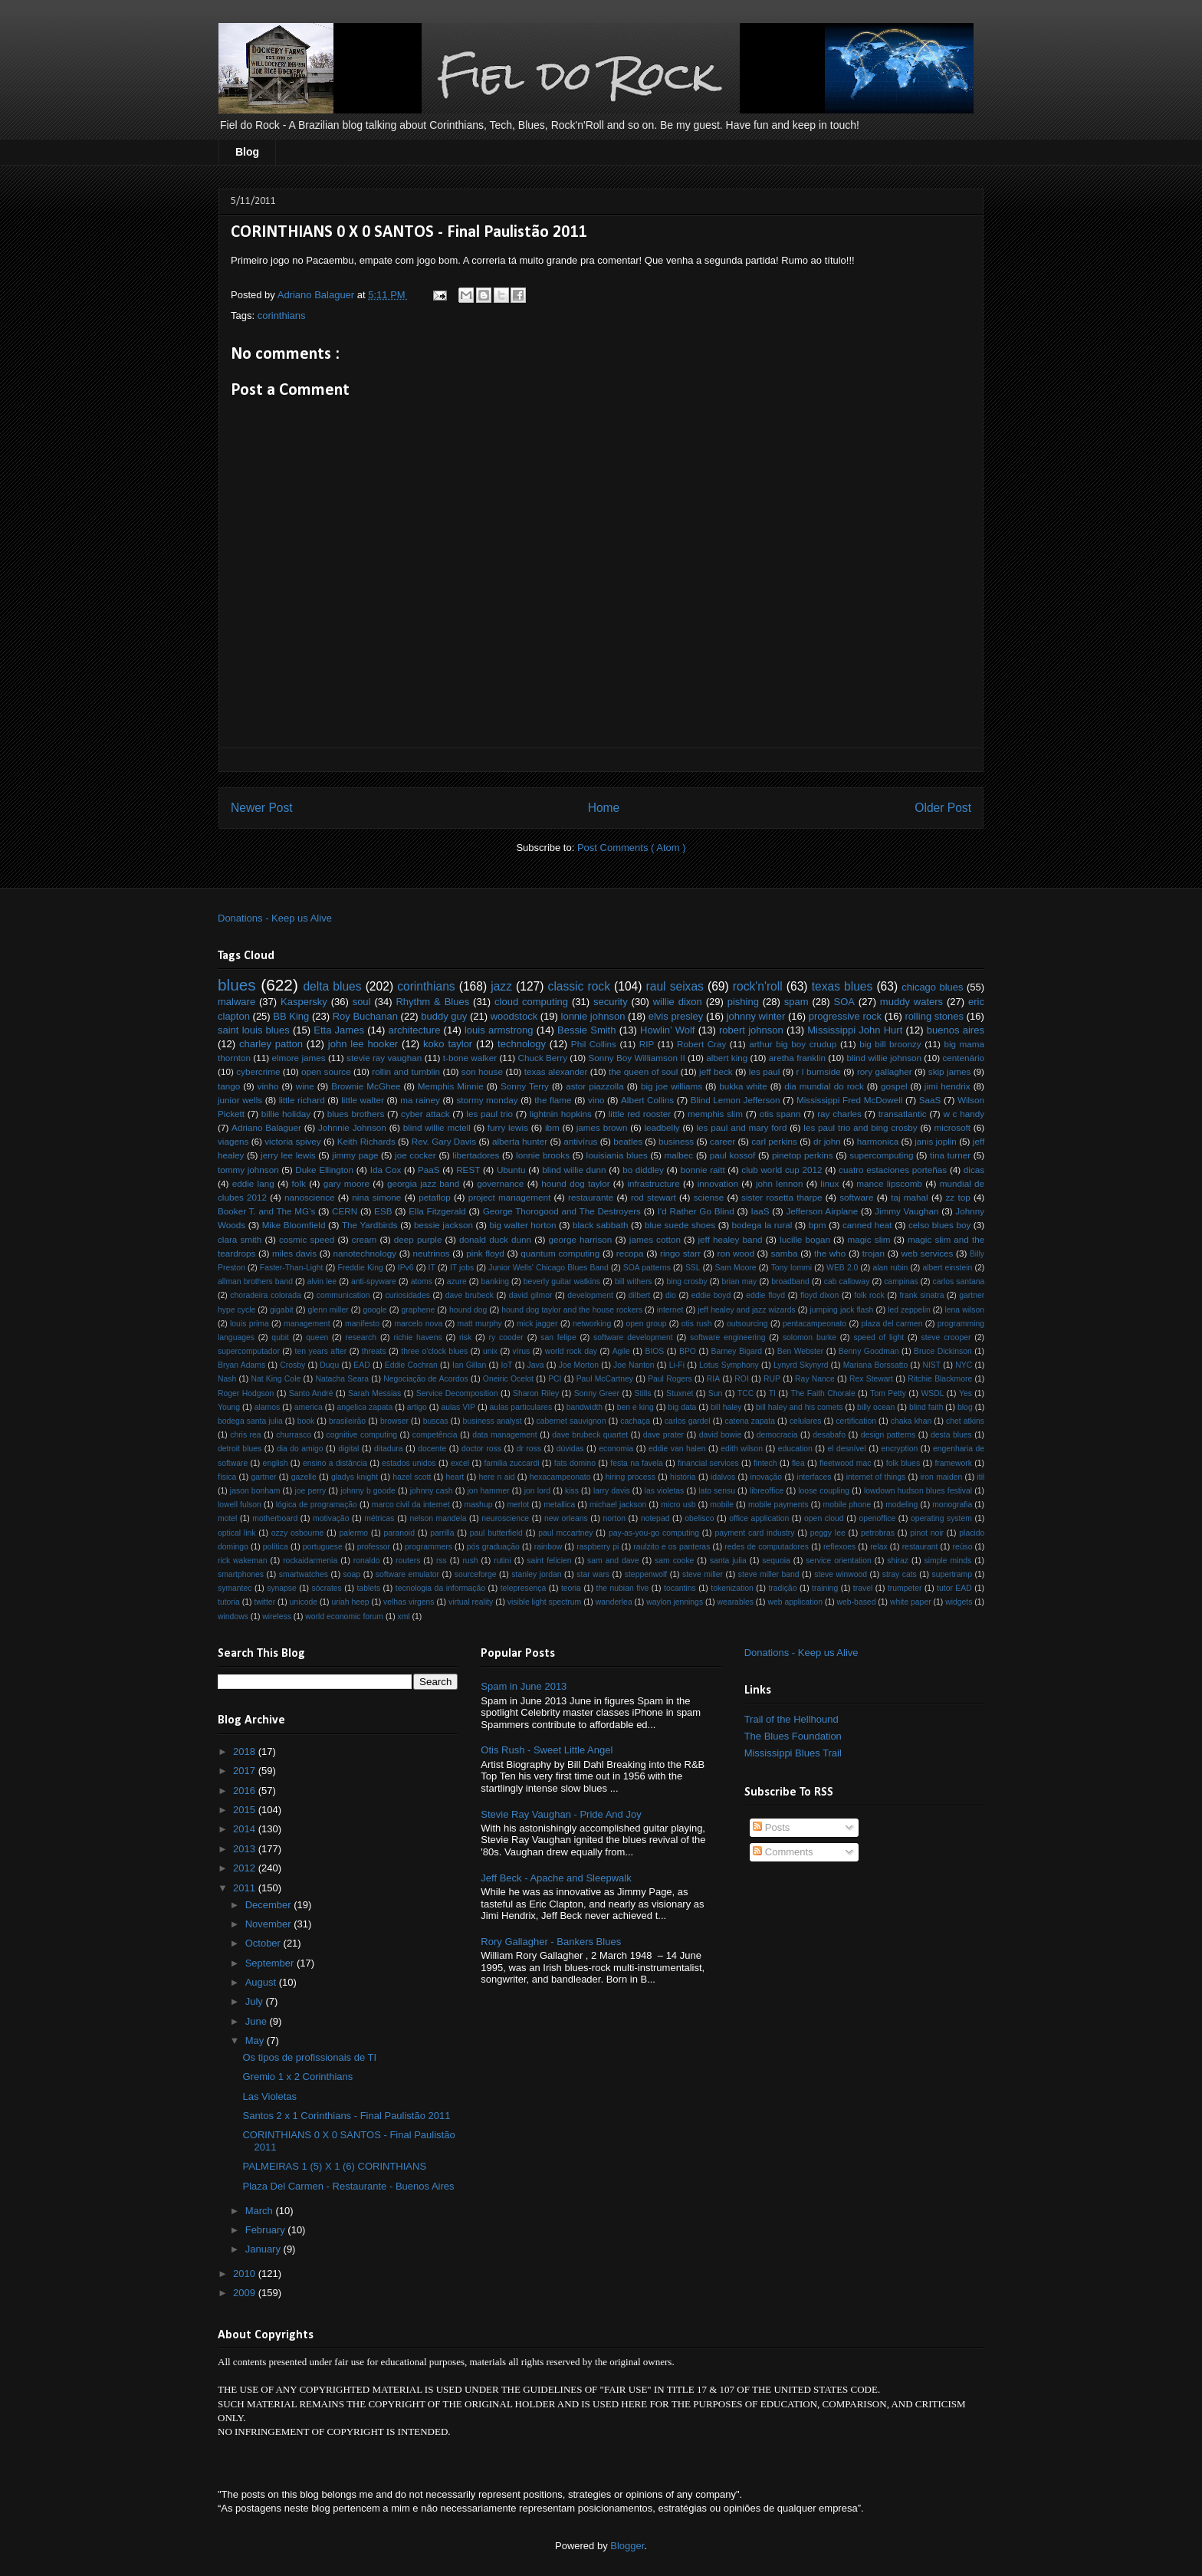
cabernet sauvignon (571, 1421)
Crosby (292, 1365)
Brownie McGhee (365, 1086)
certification (856, 1421)
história (683, 1477)
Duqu (329, 1365)
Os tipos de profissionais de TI (309, 2057)
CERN (344, 1211)
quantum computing (560, 1253)
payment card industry (754, 1533)
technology (522, 1044)
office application (759, 1518)
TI (772, 1393)
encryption (899, 1448)
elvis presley (676, 1016)
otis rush (696, 1323)
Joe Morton (579, 1365)
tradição (782, 1588)
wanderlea (614, 1602)
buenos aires (955, 1030)
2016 (245, 1790)
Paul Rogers (670, 1379)
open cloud (824, 1518)
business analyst (492, 1421)
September (271, 1963)
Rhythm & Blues (432, 1001)
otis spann (780, 1114)
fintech (765, 1463)
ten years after (321, 1351)
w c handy (963, 1114)
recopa (630, 1253)
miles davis (294, 1253)
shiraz (897, 1560)
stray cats (899, 1574)
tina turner (950, 1155)
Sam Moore (736, 1267)
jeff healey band (730, 1239)
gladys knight (354, 1477)
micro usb (678, 1504)
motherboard (274, 1518)
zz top (958, 1197)
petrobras (878, 1533)
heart (455, 1477)
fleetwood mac (845, 1463)
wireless (276, 1616)
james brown (602, 1127)
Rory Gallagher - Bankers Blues (551, 1941)
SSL (693, 1267)
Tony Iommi (791, 1267)
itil (981, 1477)
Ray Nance (815, 1379)
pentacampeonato (814, 1323)
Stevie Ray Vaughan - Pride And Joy (561, 1814)
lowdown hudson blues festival (918, 1491)
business (676, 1141)
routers (408, 1560)
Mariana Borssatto (875, 1365)
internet (670, 1310)
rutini (502, 1560)
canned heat (867, 1225)
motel (227, 1518)
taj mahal (909, 1197)
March (260, 2210)
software (856, 1197)
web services (928, 1253)
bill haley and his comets (799, 1407)
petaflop (435, 1197)
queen (317, 1337)
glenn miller (327, 1310)
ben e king (635, 1407)
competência (435, 1435)
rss (441, 1560)
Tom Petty (888, 1393)
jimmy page (355, 1155)
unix (490, 1351)
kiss (572, 1491)
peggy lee (828, 1533)
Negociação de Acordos (425, 1379)
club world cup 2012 (781, 1170)
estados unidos (408, 1463)
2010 (245, 2273)
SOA (843, 1001)
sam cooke (674, 1560)
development (590, 1295)
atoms (421, 1281)
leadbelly (661, 1127)
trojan (873, 1253)
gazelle (304, 1477)
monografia (952, 1504)
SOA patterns (647, 1267)
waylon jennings (674, 1602)
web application (795, 1602)
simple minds (948, 1560)
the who (830, 1253)
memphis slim (715, 1114)
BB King (291, 1016)
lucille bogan (805, 1239)
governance (500, 1183)
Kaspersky (304, 1001)
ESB (383, 1211)
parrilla (442, 1533)
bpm (817, 1225)
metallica (559, 1504)
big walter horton (522, 1225)
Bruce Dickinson (943, 1351)
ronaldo (366, 1560)
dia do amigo (300, 1448)
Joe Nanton (633, 1365)
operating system (941, 1518)
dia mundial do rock (824, 1086)
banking (495, 1281)
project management (509, 1197)
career (722, 1141)
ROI (741, 1379)
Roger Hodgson (246, 1393)
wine (305, 1086)
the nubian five (622, 1588)
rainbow (548, 1547)
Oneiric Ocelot (508, 1379)
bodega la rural (762, 1225)
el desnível (846, 1448)
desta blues (951, 1435)
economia (616, 1448)
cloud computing (531, 1001)
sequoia (776, 1560)
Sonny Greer (596, 1393)
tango (229, 1086)
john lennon (779, 1183)
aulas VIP (458, 1407)
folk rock (869, 1295)
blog (965, 1407)
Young (229, 1407)
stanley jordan (536, 1574)
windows (233, 1616)
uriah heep (350, 1602)
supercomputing (881, 1155)
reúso (962, 1547)
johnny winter (756, 1016)
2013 (245, 1849)
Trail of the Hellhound (791, 1719)
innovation (718, 1183)
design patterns (888, 1435)
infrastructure (653, 1183)
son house (482, 1071)
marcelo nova (418, 1323)
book (306, 1421)
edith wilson (742, 1448)
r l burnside (818, 1071)
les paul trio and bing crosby (860, 1127)
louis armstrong (499, 1030)
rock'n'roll (758, 986)
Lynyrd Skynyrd (801, 1365)
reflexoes (839, 1547)
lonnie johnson (593, 1016)
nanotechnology (365, 1253)
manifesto (362, 1323)
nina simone (376, 1197)
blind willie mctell (437, 1127)
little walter (362, 1100)
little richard (302, 1100)
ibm (552, 1127)
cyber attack (425, 1114)
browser (394, 1421)
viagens (233, 1141)
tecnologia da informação (440, 1588)
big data (682, 1407)
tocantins (680, 1588)
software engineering (727, 1337)
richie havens (417, 1337)
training (825, 1588)
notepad (655, 1518)
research (361, 1337)
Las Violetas (269, 2096)
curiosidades (408, 1295)
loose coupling (823, 1491)
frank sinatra (922, 1295)
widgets (958, 1602)
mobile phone (847, 1504)
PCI (554, 1379)
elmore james (298, 1058)
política (275, 1547)
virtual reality (470, 1602)
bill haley (726, 1407)
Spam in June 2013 (524, 1686)
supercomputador (249, 1351)
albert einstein (947, 1267)
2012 (245, 1868)
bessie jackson (443, 1225)
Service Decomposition (457, 1393)
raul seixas (675, 986)
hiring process (630, 1477)
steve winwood (840, 1574)
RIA (713, 1379)
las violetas (665, 1491)
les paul (764, 1071)
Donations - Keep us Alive (275, 918)
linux (829, 1183)
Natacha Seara (342, 1379)
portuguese (323, 1547)
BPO (687, 1351)
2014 (245, 1829)
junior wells (240, 1100)
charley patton (271, 1044)
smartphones (241, 1574)
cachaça (635, 1421)
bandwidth (585, 1407)
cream (364, 1239)
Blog (247, 152)
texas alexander (556, 1071)
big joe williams (671, 1086)
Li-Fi (677, 1365)
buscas (435, 1421)
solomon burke (809, 1337)
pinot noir (927, 1533)
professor (373, 1547)
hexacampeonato (560, 1477)
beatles (627, 1141)
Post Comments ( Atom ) (631, 847)
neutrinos (431, 1253)
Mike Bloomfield (294, 1225)
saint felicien (549, 1560)
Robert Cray (701, 1044)
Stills (643, 1393)
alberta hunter (519, 1141)
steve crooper (946, 1337)
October (264, 1943)
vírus (521, 1351)
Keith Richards (366, 1141)
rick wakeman (243, 1560)
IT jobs (462, 1267)
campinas (901, 1281)
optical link (236, 1533)
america (308, 1407)
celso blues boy (939, 1225)
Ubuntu (511, 1170)
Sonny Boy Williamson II (636, 1058)
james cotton (655, 1239)
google (374, 1310)
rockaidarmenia (310, 1560)
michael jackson (618, 1504)
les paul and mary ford (742, 1127)
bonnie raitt (702, 1170)
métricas (379, 1518)
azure (457, 1281)
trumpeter (904, 1588)
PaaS (429, 1170)
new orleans (566, 1518)
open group (646, 1323)
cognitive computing (362, 1435)
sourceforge (476, 1574)
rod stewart (653, 1197)
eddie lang (253, 1183)
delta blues (332, 986)
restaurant (920, 1547)
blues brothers (356, 1114)
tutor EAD (954, 1588)
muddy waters (911, 1001)
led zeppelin (909, 1310)
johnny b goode (368, 1491)
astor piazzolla (594, 1086)
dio (670, 1295)
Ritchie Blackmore (940, 1379)
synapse (282, 1588)
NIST (931, 1365)
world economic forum (344, 1616)
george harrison (580, 1239)
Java (535, 1365)
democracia (777, 1435)
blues (237, 985)
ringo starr (680, 1253)
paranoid (398, 1533)
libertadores (475, 1155)
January (264, 2249)
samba (783, 1253)
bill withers (633, 1281)
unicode (303, 1602)
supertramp (951, 1574)
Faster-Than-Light (291, 1267)
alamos (268, 1407)
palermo (354, 1533)
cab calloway (847, 1281)
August (262, 1982)
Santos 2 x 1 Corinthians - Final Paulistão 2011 (346, 2115)
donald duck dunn (495, 1239)
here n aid (497, 1477)
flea (798, 1463)
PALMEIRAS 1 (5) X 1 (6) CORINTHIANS (334, 2166)
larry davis (611, 1491)
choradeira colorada (265, 1295)
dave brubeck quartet (590, 1435)
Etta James (339, 1030)
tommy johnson (248, 1170)
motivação (331, 1518)
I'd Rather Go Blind (696, 1211)
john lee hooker (363, 1044)
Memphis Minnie (451, 1086)
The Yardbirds (370, 1225)
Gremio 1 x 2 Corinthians (297, 2076)
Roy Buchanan (365, 1016)
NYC (963, 1365)
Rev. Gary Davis (444, 1141)
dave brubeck (469, 1295)
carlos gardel (688, 1421)
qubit (280, 1337)
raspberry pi (597, 1547)
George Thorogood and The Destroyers (562, 1211)
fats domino (575, 1463)
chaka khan (911, 1421)
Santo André (311, 1393)
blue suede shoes (680, 1225)
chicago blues (932, 987)
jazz (501, 986)
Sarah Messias (374, 1393)
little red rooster (640, 1114)
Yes (965, 1393)
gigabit (282, 1310)
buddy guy (444, 1016)
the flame (552, 1100)
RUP (772, 1379)
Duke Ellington (324, 1170)
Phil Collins (593, 1044)
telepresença (524, 1588)
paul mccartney (565, 1533)
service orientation (838, 1560)
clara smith (239, 1239)
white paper (910, 1602)
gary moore (346, 1183)
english (275, 1463)
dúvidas (570, 1448)
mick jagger (537, 1323)
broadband (790, 1281)
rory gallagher (884, 1071)
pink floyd (485, 1253)
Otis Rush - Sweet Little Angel (546, 1750)
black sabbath (600, 1225)
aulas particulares (521, 1407)
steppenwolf (646, 1574)
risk (465, 1337)
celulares (806, 1421)
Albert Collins (647, 1100)
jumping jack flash (841, 1310)
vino (596, 1100)
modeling (901, 1504)
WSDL (932, 1393)
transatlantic (903, 1114)
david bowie (720, 1435)
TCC (745, 1393)
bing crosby (686, 1281)
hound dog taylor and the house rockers (571, 1310)
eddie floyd (765, 1295)
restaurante (590, 1197)
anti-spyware (373, 1281)
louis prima (249, 1323)
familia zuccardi (511, 1463)
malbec (679, 1155)
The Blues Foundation (793, 1736)
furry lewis (508, 1127)
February (266, 2230)
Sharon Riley (536, 1393)
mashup (478, 1504)
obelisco (699, 1518)
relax (879, 1547)
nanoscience (309, 1197)
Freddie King (360, 1267)
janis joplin (936, 1141)
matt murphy (480, 1323)
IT (432, 1267)
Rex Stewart (871, 1379)
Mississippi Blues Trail (793, 1753)
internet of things (876, 1477)
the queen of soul (643, 1071)
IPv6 (406, 1267)
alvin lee (322, 1281)
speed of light (878, 1337)
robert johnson (751, 1030)
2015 (245, 1809)
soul (362, 1001)
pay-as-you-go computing (654, 1533)
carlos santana (958, 1281)
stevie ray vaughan (384, 1058)
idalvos (723, 1477)
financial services (708, 1463)
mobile (722, 1504)
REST (468, 1170)
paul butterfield (496, 1533)
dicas (974, 1170)
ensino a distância (335, 1463)
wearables (736, 1602)
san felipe (558, 1337)
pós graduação (493, 1547)
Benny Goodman (869, 1351)
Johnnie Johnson (352, 1127)
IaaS (760, 1211)
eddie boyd (711, 1295)
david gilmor (531, 1295)
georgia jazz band (423, 1183)
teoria (571, 1588)
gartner (264, 1477)
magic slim (869, 1239)
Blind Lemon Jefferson (735, 1100)
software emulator (407, 1574)
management (307, 1323)
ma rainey (420, 1100)
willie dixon (677, 1001)
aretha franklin (797, 1058)
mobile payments (778, 1504)
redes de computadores (766, 1547)
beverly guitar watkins (562, 1281)
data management (504, 1435)
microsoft (952, 1127)
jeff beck (716, 1071)
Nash (227, 1379)
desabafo (829, 1435)
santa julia (728, 1560)
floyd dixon (819, 1295)
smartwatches (303, 1574)
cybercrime (258, 1071)
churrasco (293, 1435)
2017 (245, 1770)
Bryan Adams (241, 1365)
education (795, 1448)
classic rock (579, 986)
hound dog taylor (575, 1183)
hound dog (468, 1310)
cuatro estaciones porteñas (893, 1170)
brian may (739, 1281)
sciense (709, 1197)
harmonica (878, 1141)
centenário (964, 1058)
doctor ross (481, 1448)
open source (326, 1071)
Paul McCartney (604, 1379)
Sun (715, 1393)
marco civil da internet (411, 1504)
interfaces (813, 1477)
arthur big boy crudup (792, 1044)
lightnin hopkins (561, 1114)
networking (592, 1323)
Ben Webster (800, 1351)
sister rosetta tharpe (781, 1197)
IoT (506, 1365)
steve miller (702, 1574)
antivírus (580, 1141)
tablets (368, 1588)
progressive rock (845, 1016)
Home (604, 807)
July (255, 2001)
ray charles (839, 1114)
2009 (245, 2292)
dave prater (663, 1435)
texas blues (842, 986)
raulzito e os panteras (671, 1547)
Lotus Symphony (729, 1365)
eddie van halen (677, 1448)
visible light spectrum (544, 1602)
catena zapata (750, 1421)
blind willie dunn (574, 1170)
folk (299, 1183)
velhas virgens (408, 1602)
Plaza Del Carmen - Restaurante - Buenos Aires (348, 2186)
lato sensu (716, 1491)
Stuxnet (679, 1393)
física (227, 1477)
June (257, 2021)
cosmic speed (306, 1239)
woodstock (514, 1016)
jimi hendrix (947, 1086)
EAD (361, 1365)
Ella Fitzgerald (437, 1211)
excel (460, 1463)
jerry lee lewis (288, 1155)
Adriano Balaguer (266, 1127)
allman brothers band (255, 1281)
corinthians (282, 315)
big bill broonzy (890, 1044)
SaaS (930, 1100)
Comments (783, 1852)
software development (633, 1337)
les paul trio (489, 1114)
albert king (726, 1058)
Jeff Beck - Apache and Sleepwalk (556, 1878)
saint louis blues (254, 1030)
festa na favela (636, 1463)
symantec (234, 1588)
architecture (414, 1030)
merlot (518, 1504)
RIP (646, 1044)
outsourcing (747, 1323)
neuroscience (505, 1518)
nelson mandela (437, 1518)
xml (403, 1616)
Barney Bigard (736, 1351)
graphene (418, 1310)
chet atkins (965, 1421)
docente (432, 1448)
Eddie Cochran (411, 1365)
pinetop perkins (802, 1155)
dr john (827, 1141)
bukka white (743, 1086)
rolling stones (934, 1016)
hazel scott (411, 1477)
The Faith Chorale (822, 1393)
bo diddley (643, 1170)
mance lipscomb (889, 1183)
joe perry (310, 1491)
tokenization (732, 1588)
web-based (856, 1602)
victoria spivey (292, 1141)
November (269, 1924)
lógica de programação (316, 1504)
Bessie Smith (586, 1030)
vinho (268, 1086)
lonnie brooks (543, 1155)
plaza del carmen (891, 1323)
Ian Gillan (469, 1365)
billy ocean (876, 1407)
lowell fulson (239, 1504)
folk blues (903, 1463)
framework (953, 1463)
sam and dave (613, 1560)
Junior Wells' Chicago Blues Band (548, 1267)
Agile (621, 1351)
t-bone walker (470, 1058)
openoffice (877, 1518)
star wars (592, 1574)
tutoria (229, 1602)
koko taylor (447, 1044)
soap (352, 1574)
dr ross (529, 1448)
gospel (894, 1086)
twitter (264, 1602)
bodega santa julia (250, 1421)
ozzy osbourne (297, 1533)
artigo (417, 1407)
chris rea (245, 1435)
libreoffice (766, 1491)
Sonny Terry (525, 1086)
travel (862, 1588)
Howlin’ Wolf (667, 1030)
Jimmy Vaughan (906, 1211)
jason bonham (255, 1491)
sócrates (327, 1588)
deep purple (418, 1239)
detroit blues (239, 1448)
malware (236, 1001)
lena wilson (965, 1310)
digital (348, 1448)
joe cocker (415, 1155)
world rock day (571, 1351)
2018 (245, 1751)
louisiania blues (617, 1155)
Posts (771, 1827)
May (256, 2040)
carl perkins (774, 1141)
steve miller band (769, 1574)
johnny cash (431, 1491)
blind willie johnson (883, 1058)
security (610, 1001)
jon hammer (489, 1491)
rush (470, 1560)
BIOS (654, 1351)
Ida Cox (386, 1170)
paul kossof (733, 1155)
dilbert (639, 1295)
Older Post (943, 807)
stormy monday (486, 1100)
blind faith (926, 1407)
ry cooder (506, 1337)
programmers (428, 1547)
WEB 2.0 (842, 1267)
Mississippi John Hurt (854, 1030)
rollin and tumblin (406, 1071)
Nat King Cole (275, 1379)
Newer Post (262, 807)
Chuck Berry (542, 1058)
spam (796, 1001)
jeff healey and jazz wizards (746, 1310)
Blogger (627, 2545)
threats (374, 1351)
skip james (949, 1071)
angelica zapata (364, 1407)
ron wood (736, 1253)
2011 (245, 1888)
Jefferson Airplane (822, 1211)
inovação (766, 1477)
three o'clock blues (434, 1351)
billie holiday (285, 1114)
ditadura (388, 1448)
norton (614, 1518)
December (269, 1905)
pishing (743, 1001)
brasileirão (347, 1421)
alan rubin (890, 1267)
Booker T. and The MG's (266, 1211)
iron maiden (942, 1477)
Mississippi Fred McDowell (849, 1100)
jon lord (537, 1491)
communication (343, 1295)
